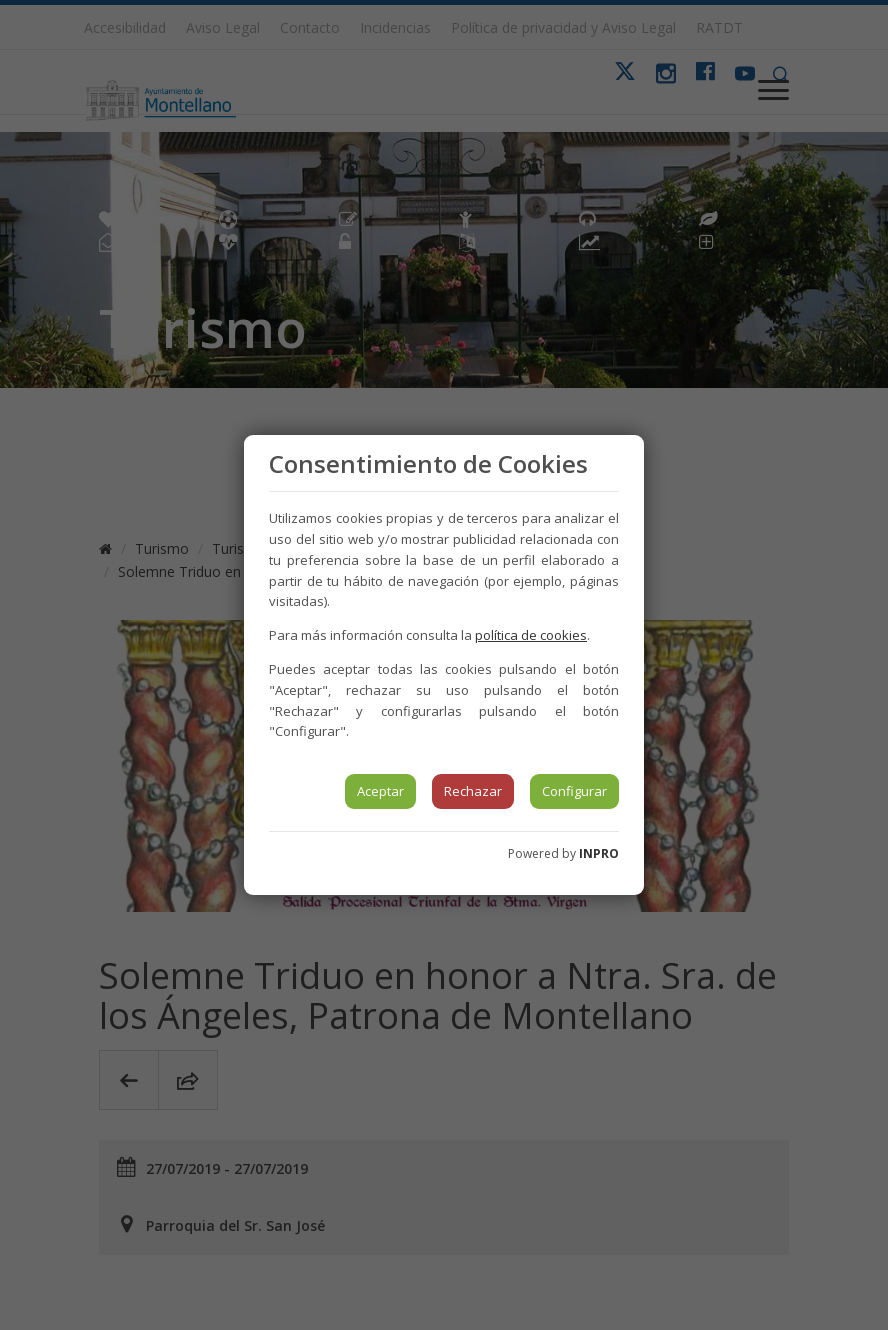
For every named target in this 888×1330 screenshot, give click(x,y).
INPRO (599, 853)
